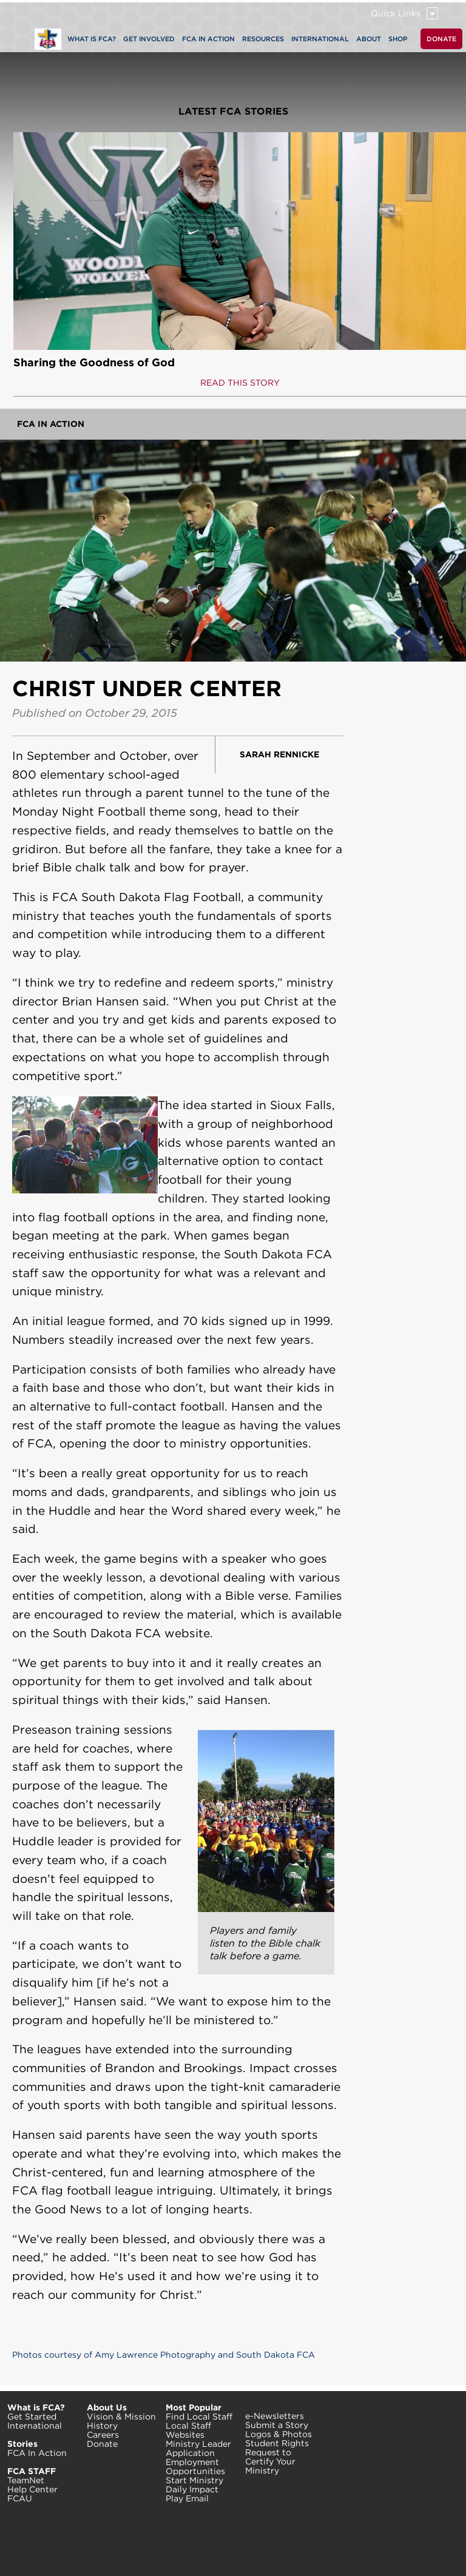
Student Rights (277, 2443)
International (34, 2425)
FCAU (19, 2498)
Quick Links (395, 13)
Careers (103, 2435)
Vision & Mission (121, 2416)
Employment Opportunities (195, 2466)
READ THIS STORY (240, 382)
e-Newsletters (274, 2416)
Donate (102, 2444)
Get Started (31, 2416)
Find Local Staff (199, 2416)
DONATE (441, 39)
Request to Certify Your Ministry (270, 2461)
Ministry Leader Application (198, 2448)
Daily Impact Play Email (192, 2493)
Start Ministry (194, 2480)
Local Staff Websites (188, 2430)
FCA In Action (50, 424)
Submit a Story (276, 2425)
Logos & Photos (278, 2434)
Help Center (32, 2489)
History (102, 2425)
